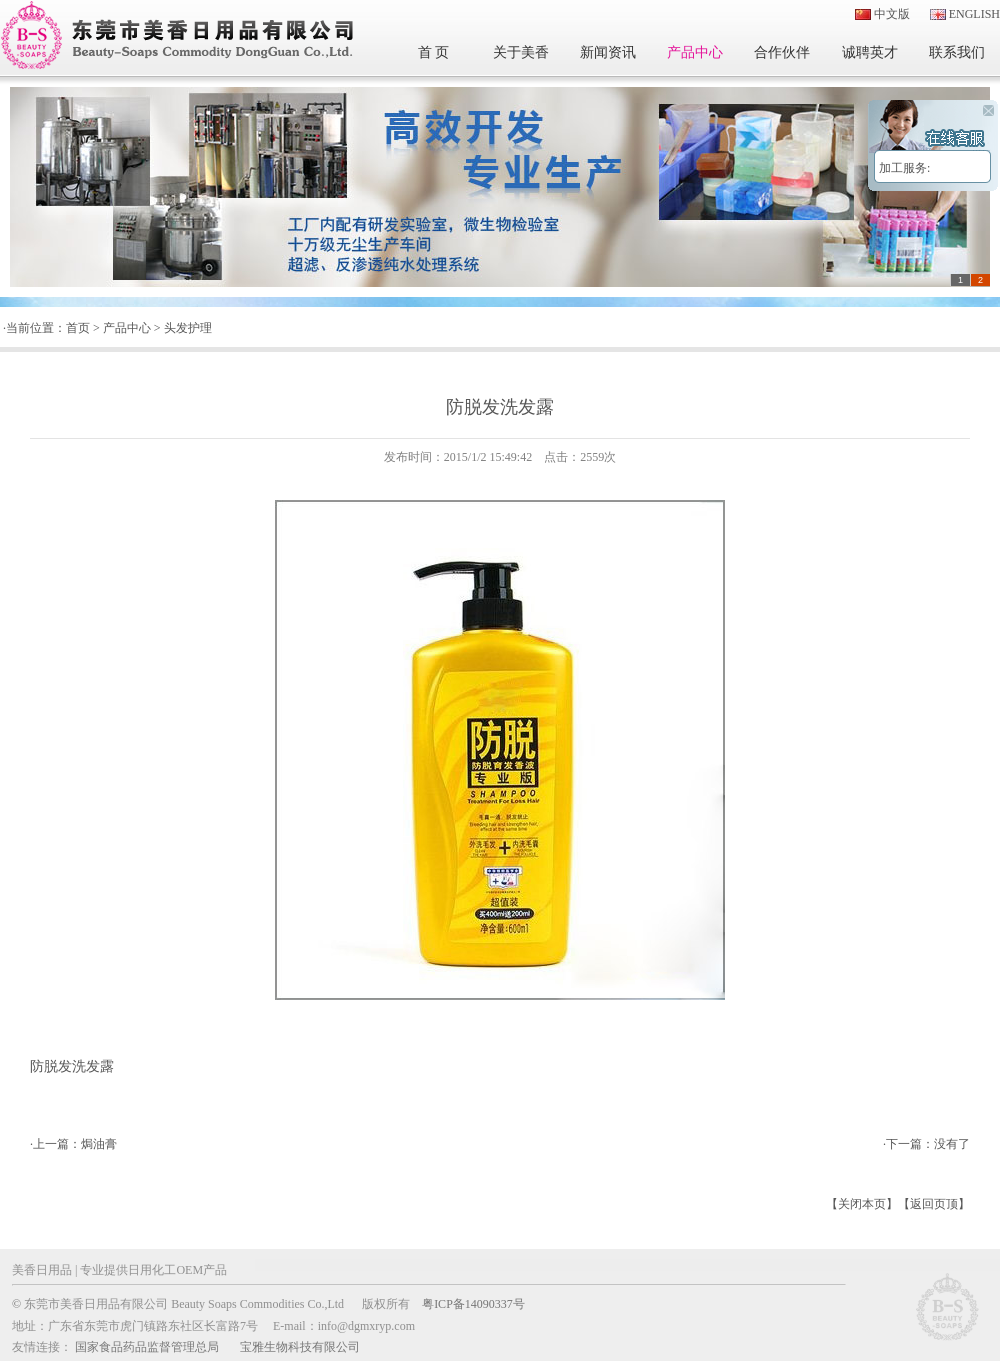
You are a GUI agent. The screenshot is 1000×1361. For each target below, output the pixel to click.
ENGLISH (974, 14)
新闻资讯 (608, 52)
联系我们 (957, 52)
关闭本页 (862, 1204)
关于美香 (521, 52)
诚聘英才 (870, 52)
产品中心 (695, 52)
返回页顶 (934, 1204)
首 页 (434, 52)
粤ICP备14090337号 (473, 1304)
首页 (78, 328)
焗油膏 (99, 1144)
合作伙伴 (782, 52)
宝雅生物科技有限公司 (300, 1347)
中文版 (892, 14)
